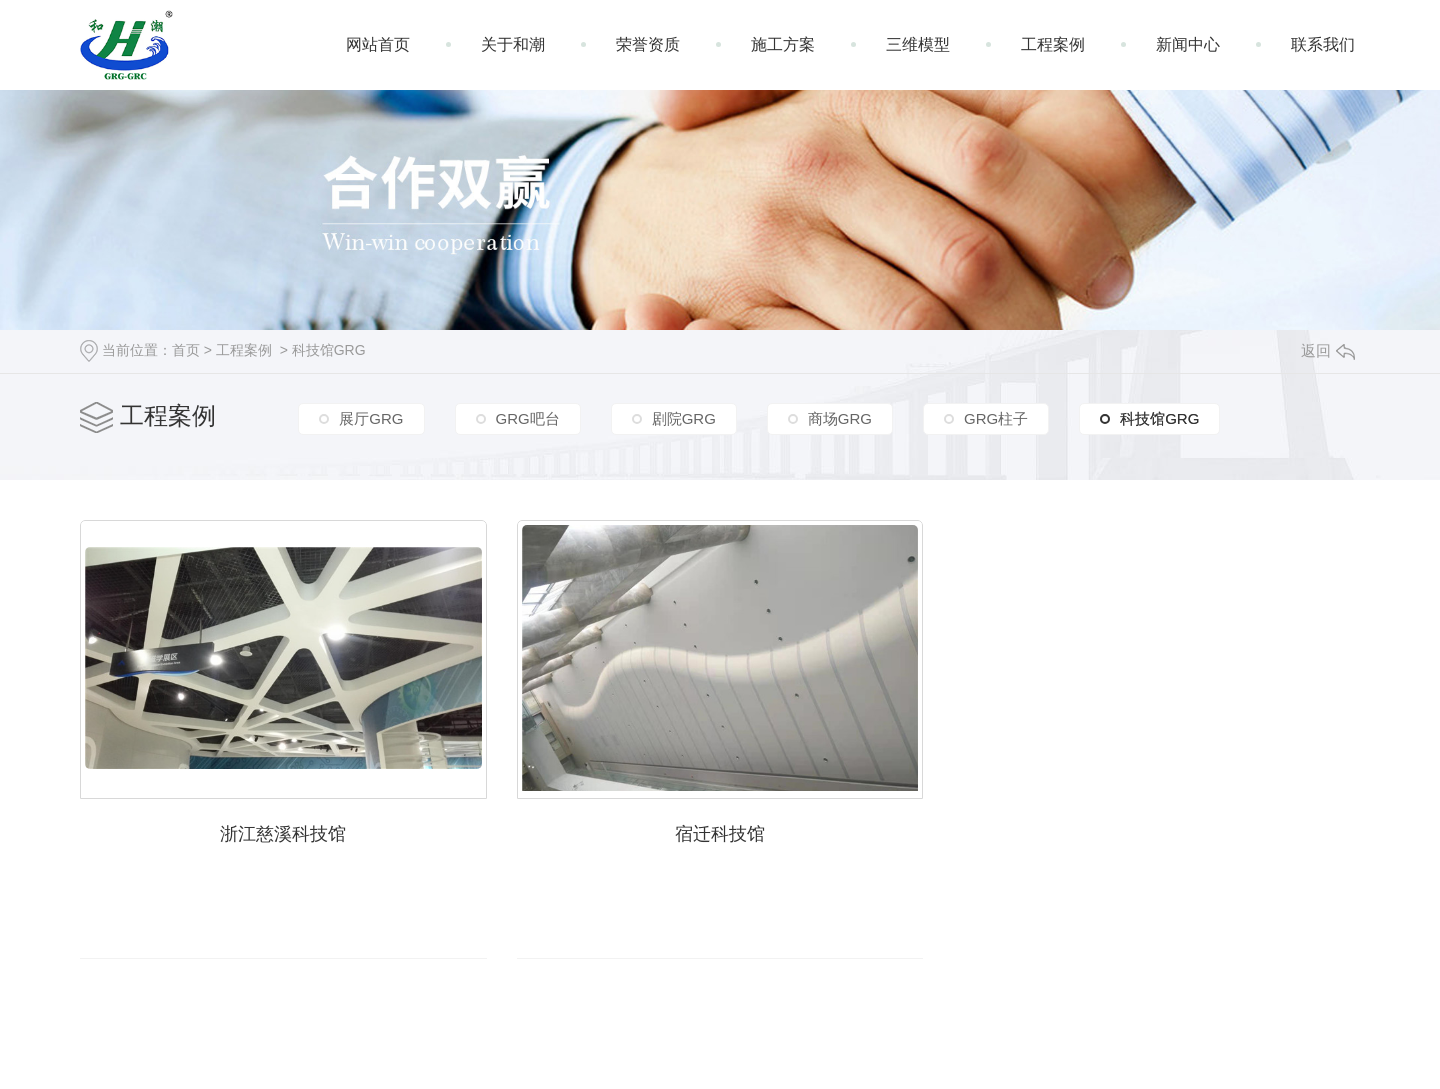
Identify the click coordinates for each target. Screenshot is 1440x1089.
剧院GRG (684, 418)
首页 (186, 350)
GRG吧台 (528, 418)
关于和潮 (513, 44)
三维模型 (918, 44)
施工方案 (783, 44)
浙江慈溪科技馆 (283, 834)
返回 (1328, 350)
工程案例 (1053, 44)
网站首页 (378, 44)
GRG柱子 (996, 418)
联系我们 (1323, 44)
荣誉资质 (648, 44)
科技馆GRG (329, 350)
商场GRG (840, 418)
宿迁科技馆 (720, 834)
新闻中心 (1188, 44)
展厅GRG (371, 418)
